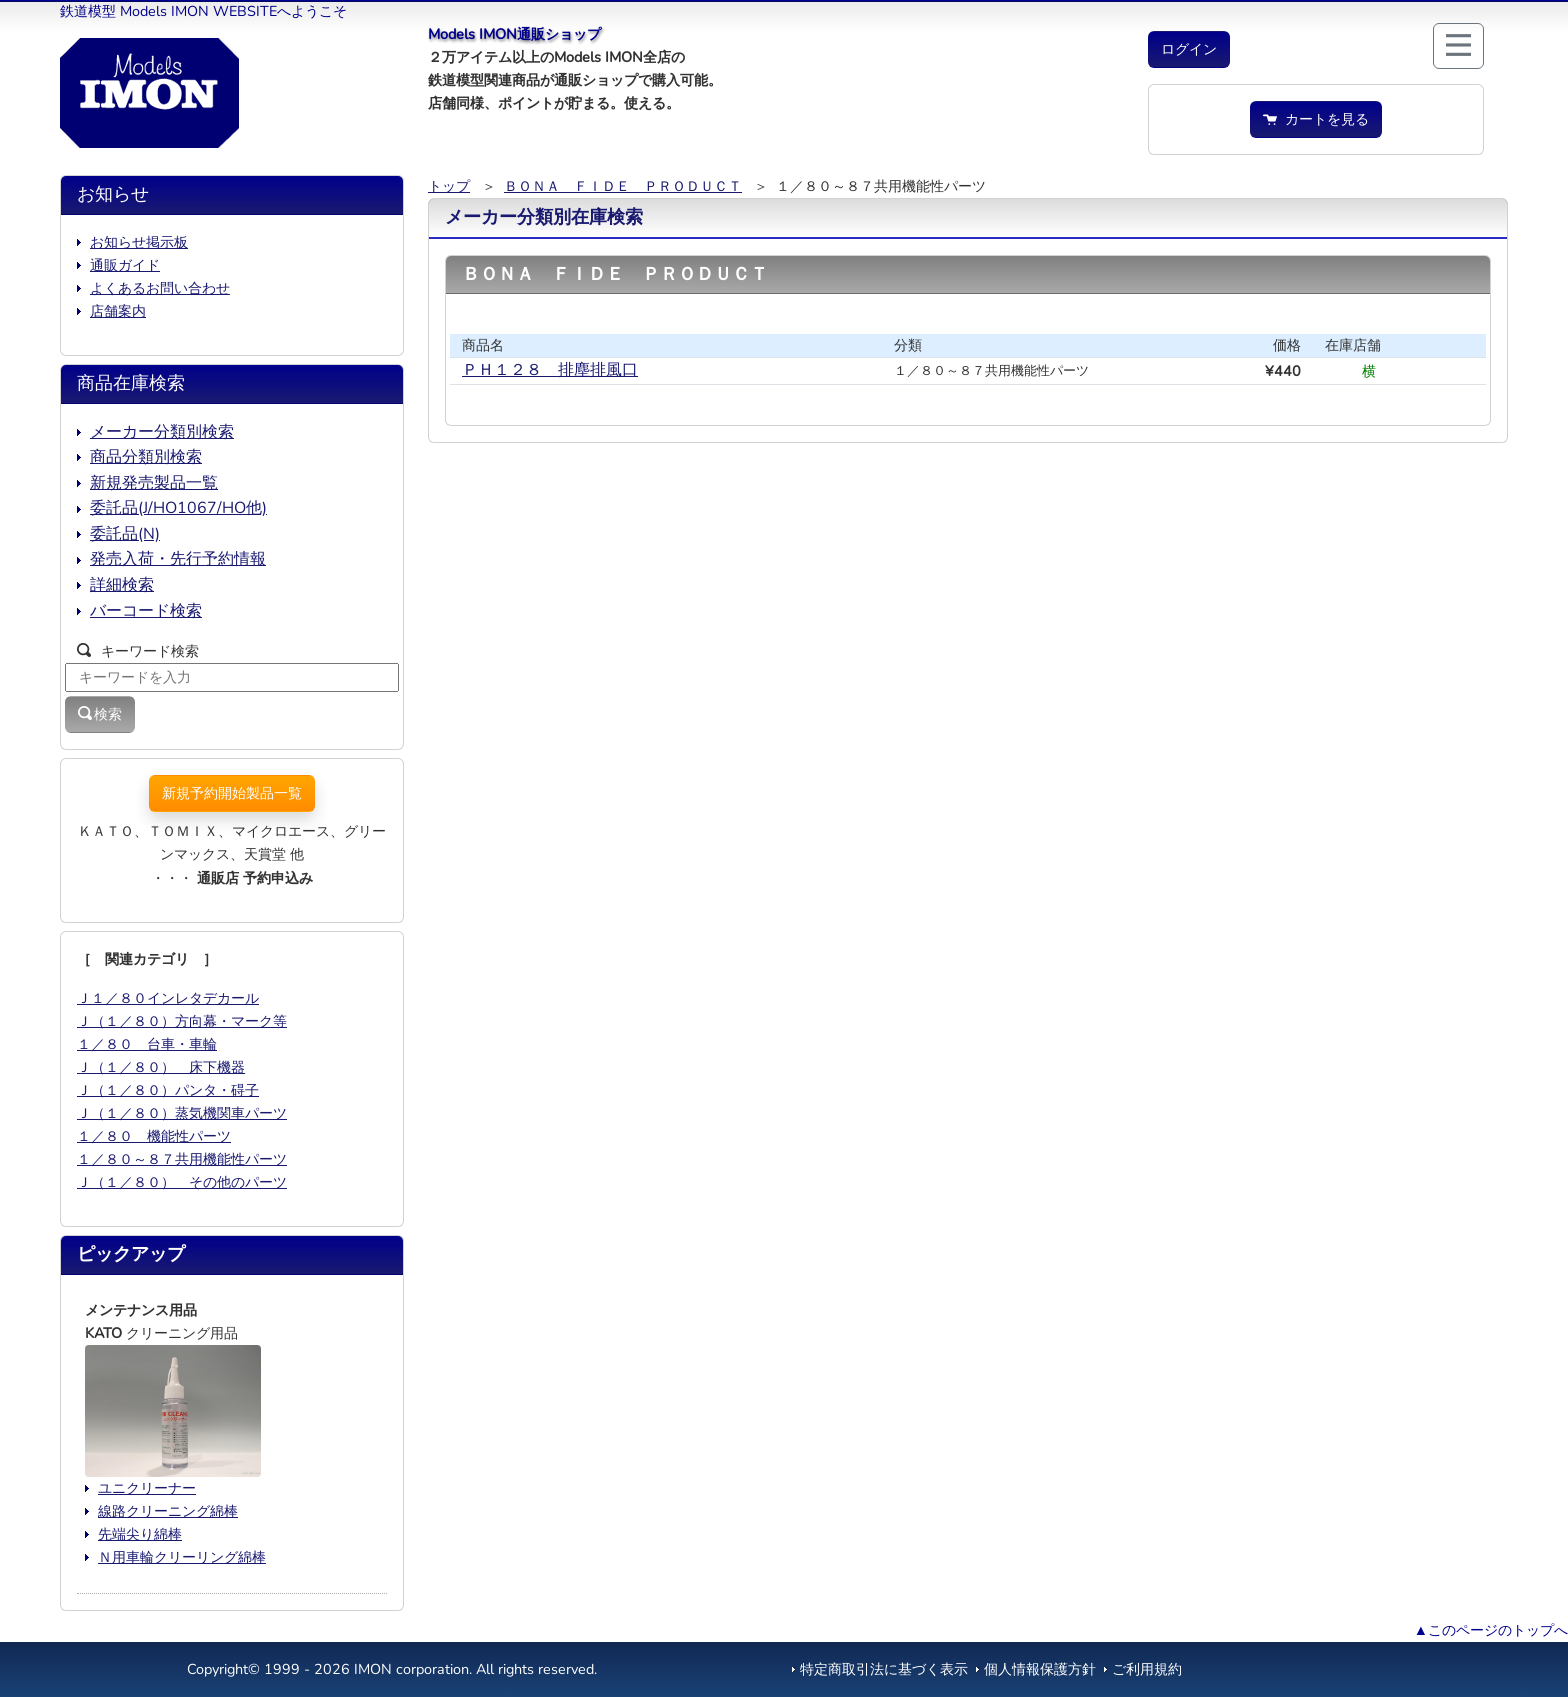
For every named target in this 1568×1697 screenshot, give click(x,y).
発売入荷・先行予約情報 (178, 559)
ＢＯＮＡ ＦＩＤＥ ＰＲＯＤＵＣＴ (623, 186)
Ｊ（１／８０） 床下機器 (161, 1067)
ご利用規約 (1147, 1669)
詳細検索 (122, 585)
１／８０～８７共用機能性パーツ (182, 1159)
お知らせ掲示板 (139, 242)
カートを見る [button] (1316, 119)
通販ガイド (125, 265)
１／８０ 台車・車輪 (147, 1044)
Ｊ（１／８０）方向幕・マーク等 (182, 1021)
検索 (100, 714)
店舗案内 (118, 311)
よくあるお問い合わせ (160, 288)
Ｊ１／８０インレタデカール (168, 998)
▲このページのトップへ (1491, 1630)
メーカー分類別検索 (162, 432)
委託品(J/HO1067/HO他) (178, 508)
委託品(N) (125, 534)
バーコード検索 (146, 611)
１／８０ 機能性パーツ (154, 1136)
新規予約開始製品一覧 (232, 793)
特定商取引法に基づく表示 (884, 1669)
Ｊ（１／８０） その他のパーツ (182, 1182)
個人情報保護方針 (1040, 1669)
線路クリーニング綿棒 (168, 1511)
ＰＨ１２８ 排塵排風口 (550, 370)
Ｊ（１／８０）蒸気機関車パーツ (182, 1113)
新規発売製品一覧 (154, 483)
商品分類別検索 (146, 457)
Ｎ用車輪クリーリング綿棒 (182, 1557)
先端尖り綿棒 (140, 1534)
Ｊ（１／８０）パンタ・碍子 (168, 1090)
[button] (1189, 49)
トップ (449, 186)
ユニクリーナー (147, 1488)
